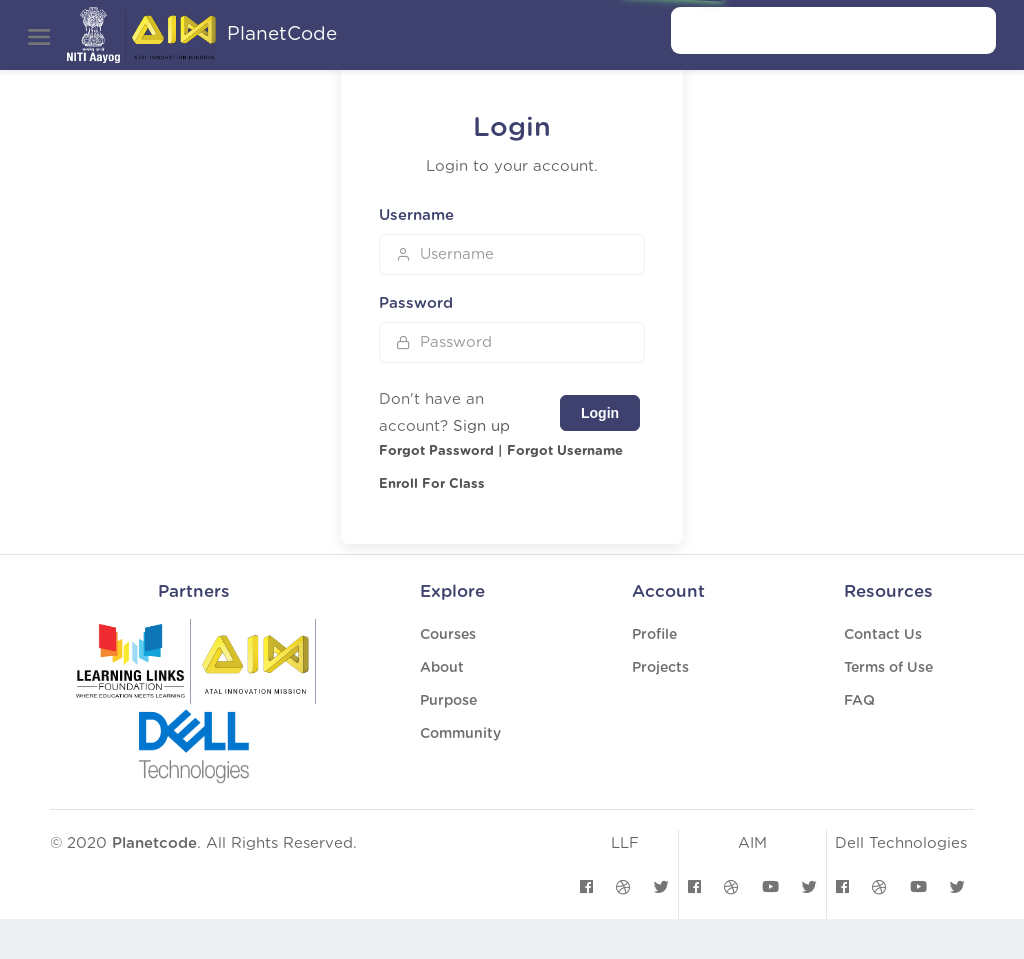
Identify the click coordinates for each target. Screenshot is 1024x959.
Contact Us (883, 635)
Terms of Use (888, 668)
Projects (660, 668)
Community (460, 734)
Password (416, 303)
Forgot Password (436, 451)
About (442, 668)
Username (416, 215)
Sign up (481, 426)
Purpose (448, 701)
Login (600, 413)
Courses (448, 635)
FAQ (859, 701)
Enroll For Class (432, 484)
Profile (654, 635)
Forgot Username (565, 451)
